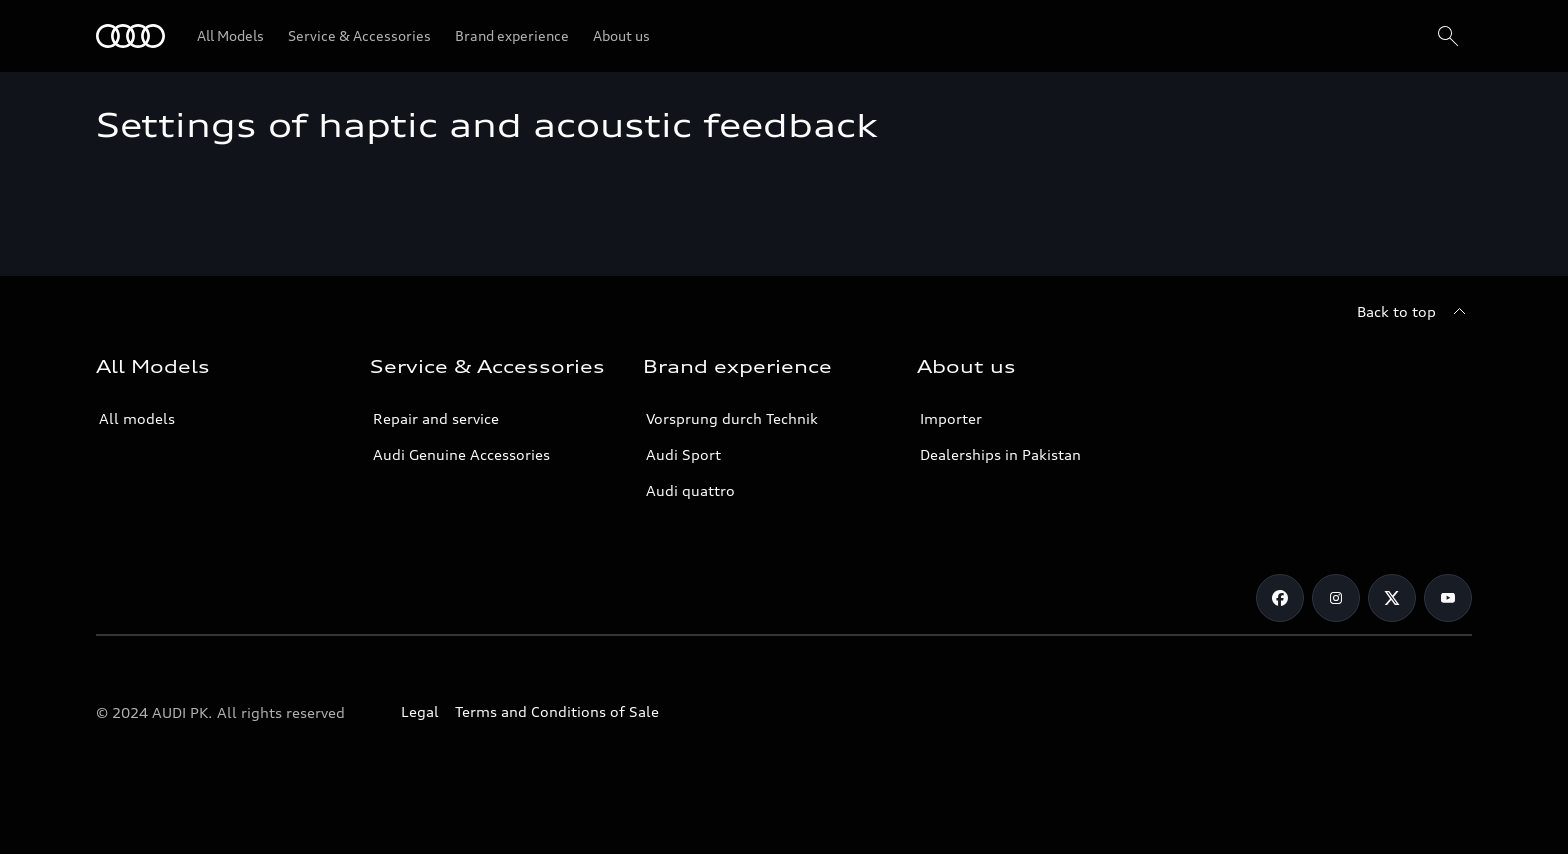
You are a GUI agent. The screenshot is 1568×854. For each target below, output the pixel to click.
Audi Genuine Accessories (461, 454)
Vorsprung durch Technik (732, 418)
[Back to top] (1414, 312)
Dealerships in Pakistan (1000, 454)
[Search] (1448, 36)
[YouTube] (1448, 598)
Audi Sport (683, 454)
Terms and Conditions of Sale (557, 711)
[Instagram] (1336, 598)
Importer (951, 418)
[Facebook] (1280, 598)
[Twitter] (1392, 598)
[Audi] (130, 36)
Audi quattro (690, 490)
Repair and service (436, 418)
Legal (420, 711)
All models (137, 418)
